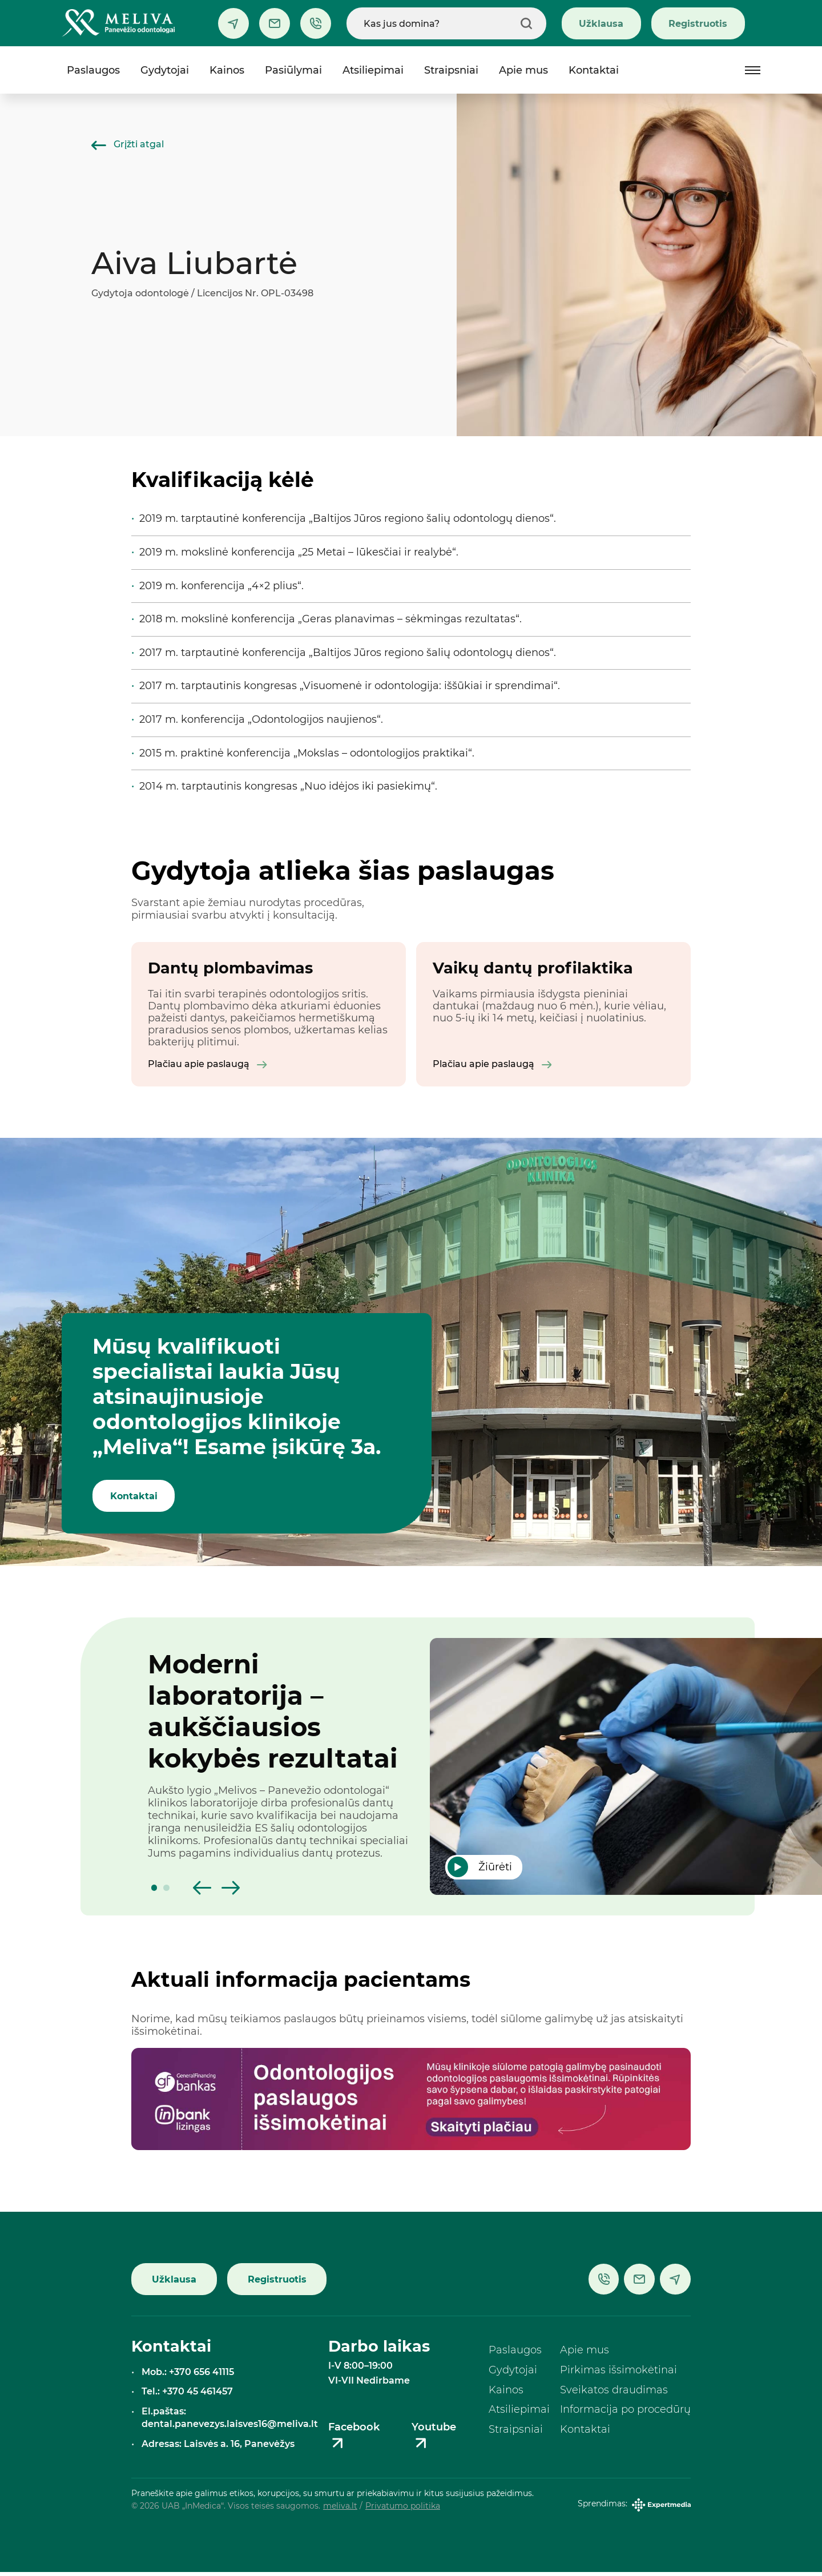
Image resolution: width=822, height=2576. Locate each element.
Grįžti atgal (127, 144)
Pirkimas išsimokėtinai (618, 2373)
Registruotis (697, 23)
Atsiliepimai (373, 70)
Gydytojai (164, 70)
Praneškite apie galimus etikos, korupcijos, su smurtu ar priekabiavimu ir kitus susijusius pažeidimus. (332, 2497)
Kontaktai (594, 70)
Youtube (434, 2440)
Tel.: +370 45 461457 (187, 2395)
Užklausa (601, 23)
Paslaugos (93, 70)
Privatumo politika (402, 2509)
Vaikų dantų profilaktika (533, 968)
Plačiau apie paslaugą (207, 1066)
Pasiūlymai (293, 70)
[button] (154, 1891)
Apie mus (523, 70)
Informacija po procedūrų (625, 2412)
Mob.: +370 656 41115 (188, 2375)
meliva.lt (340, 2509)
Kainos (226, 70)
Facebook (354, 2440)
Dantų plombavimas (230, 968)
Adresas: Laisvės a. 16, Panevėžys (218, 2447)
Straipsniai (451, 70)
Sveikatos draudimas (614, 2393)
